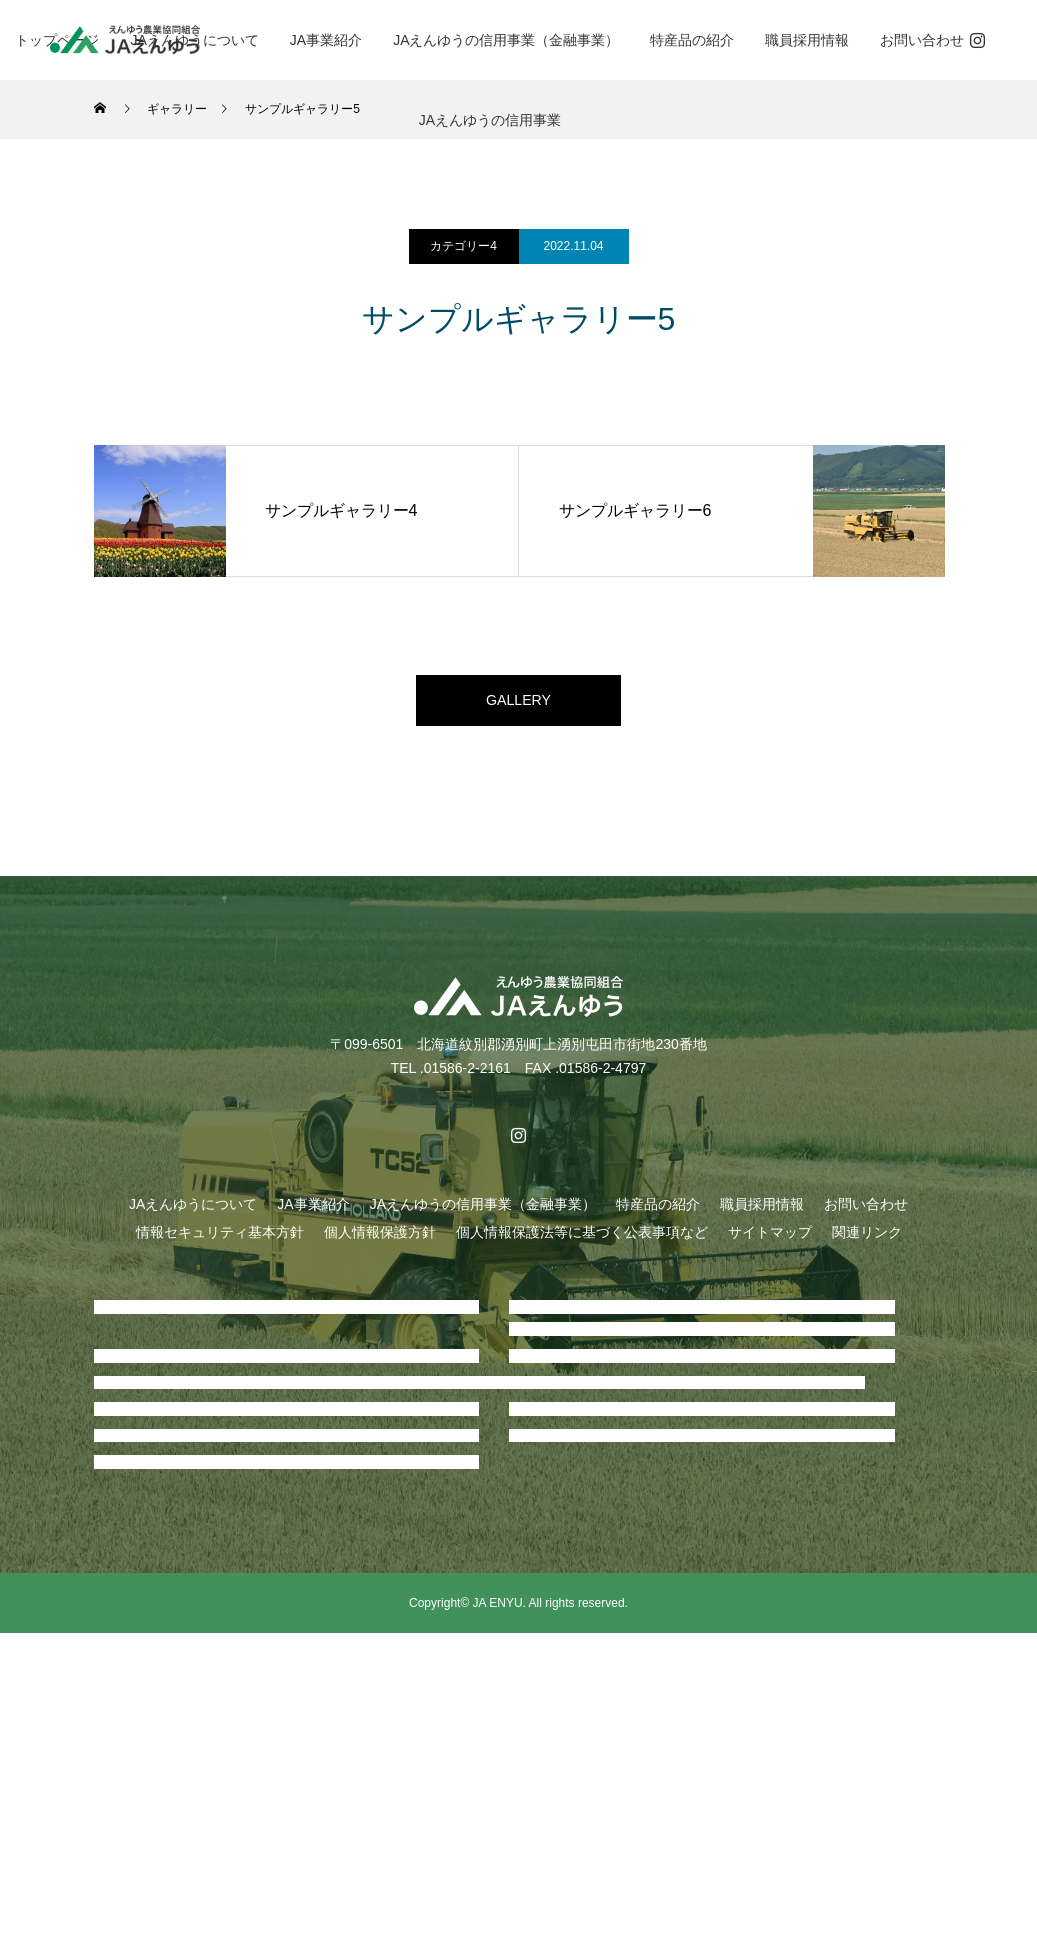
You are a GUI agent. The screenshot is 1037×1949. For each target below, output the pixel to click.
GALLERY (519, 704)
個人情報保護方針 (380, 1241)
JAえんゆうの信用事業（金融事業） (506, 40)
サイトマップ (770, 1241)
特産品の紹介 (692, 40)
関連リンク (867, 1241)
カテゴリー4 (463, 246)
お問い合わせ (922, 40)
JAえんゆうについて (193, 1213)
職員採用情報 (807, 40)
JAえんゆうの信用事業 (490, 120)
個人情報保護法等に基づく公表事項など (582, 1241)
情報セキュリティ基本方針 (220, 1241)
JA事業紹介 (326, 40)
